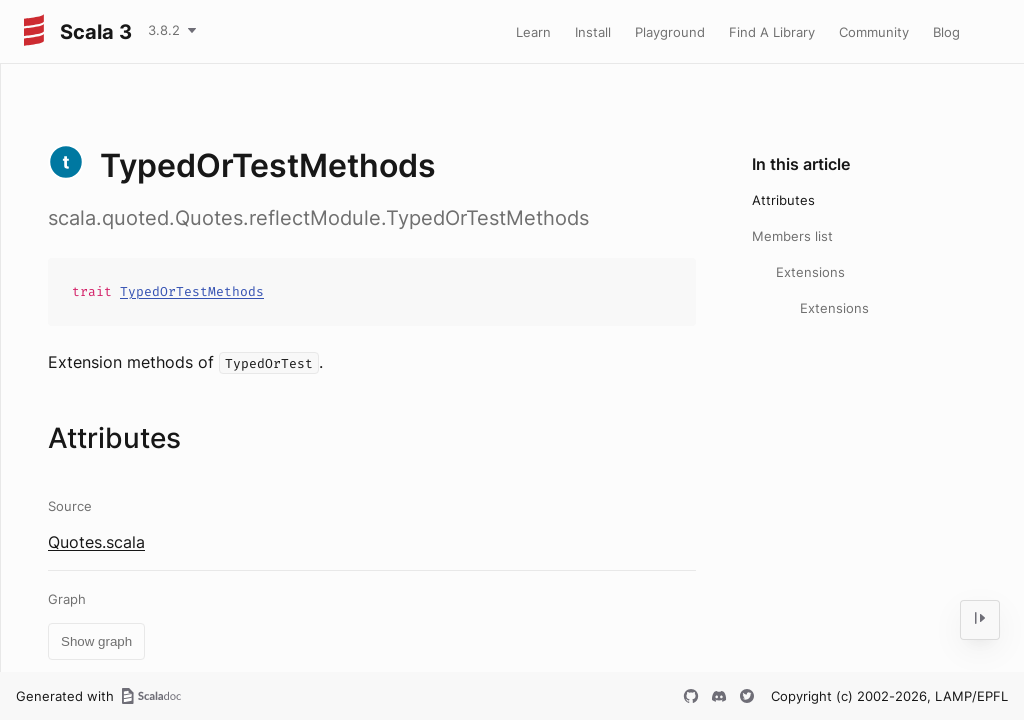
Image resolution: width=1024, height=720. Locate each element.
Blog (946, 32)
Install (593, 32)
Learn (533, 32)
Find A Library (772, 32)
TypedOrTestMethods (192, 291)
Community (874, 32)
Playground (670, 32)
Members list (792, 236)
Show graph (96, 641)
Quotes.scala (96, 542)
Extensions (810, 272)
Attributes (783, 200)
